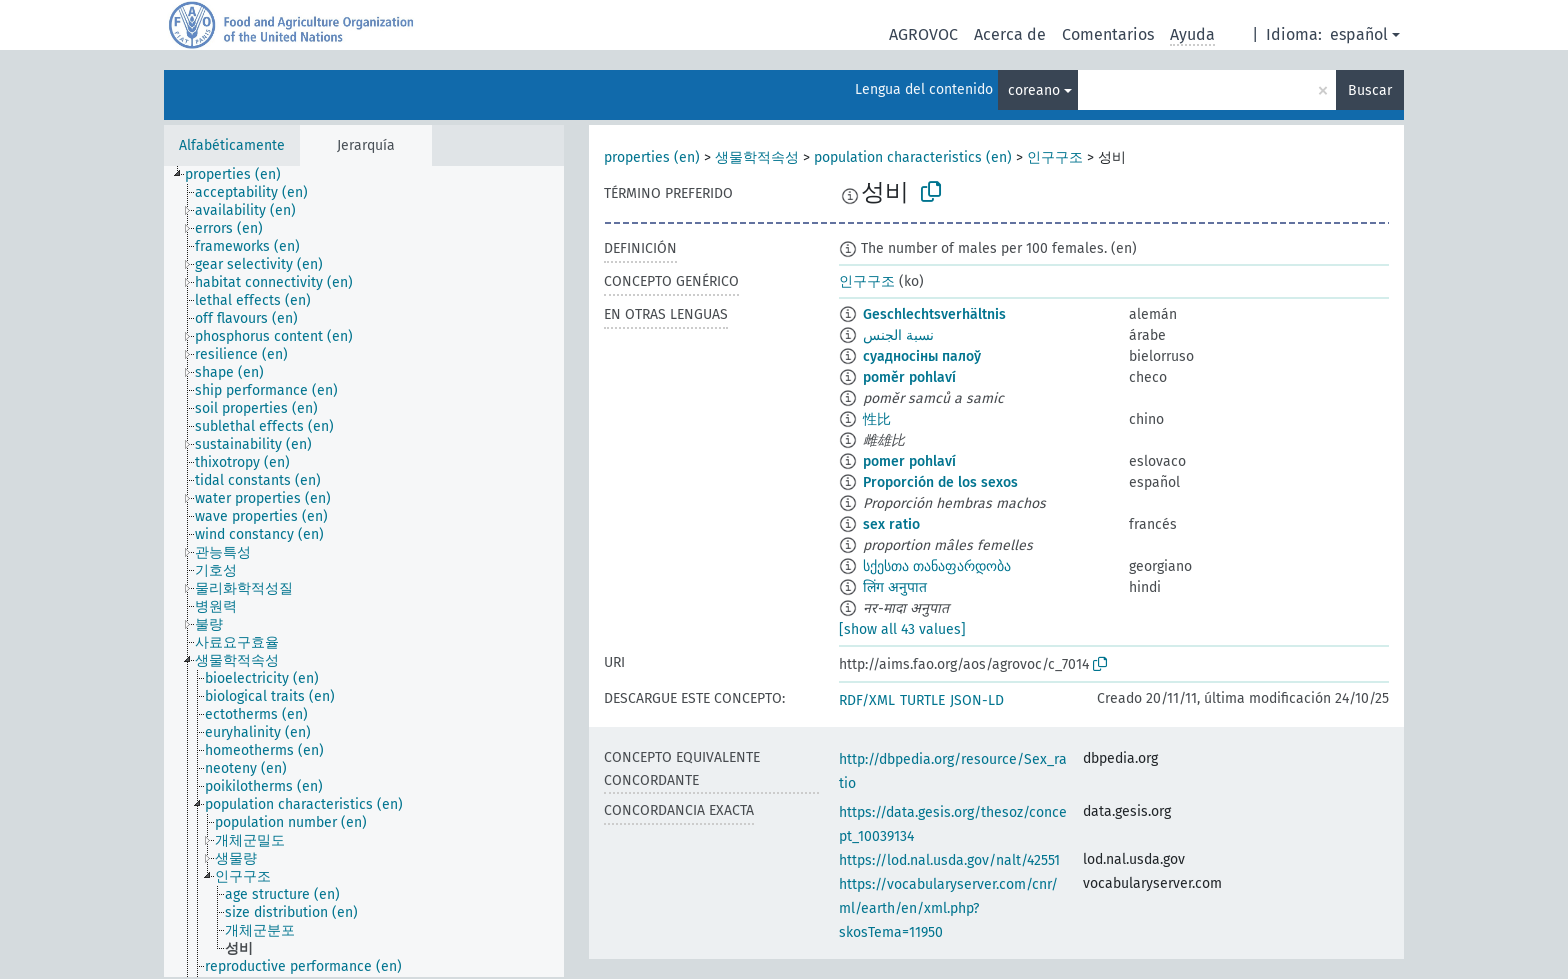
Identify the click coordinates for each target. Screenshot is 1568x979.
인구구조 (1055, 157)
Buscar (1370, 90)
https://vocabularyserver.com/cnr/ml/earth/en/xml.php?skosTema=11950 (948, 908)
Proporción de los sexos (940, 482)
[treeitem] (241, 175)
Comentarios (1108, 34)
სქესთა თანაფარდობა (937, 566)
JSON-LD (977, 700)
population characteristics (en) (913, 157)
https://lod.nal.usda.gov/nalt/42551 (949, 860)
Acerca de (1010, 34)
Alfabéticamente (232, 145)
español (1359, 34)
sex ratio (891, 524)
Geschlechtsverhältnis (934, 314)
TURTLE (922, 700)
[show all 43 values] (902, 629)
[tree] (364, 571)
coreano (1034, 90)
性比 (877, 419)
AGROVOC (923, 34)
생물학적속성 (757, 157)
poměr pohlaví (909, 377)
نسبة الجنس (898, 335)
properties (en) (652, 157)
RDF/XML (867, 700)
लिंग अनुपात (895, 587)
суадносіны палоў (922, 356)
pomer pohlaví (909, 461)
